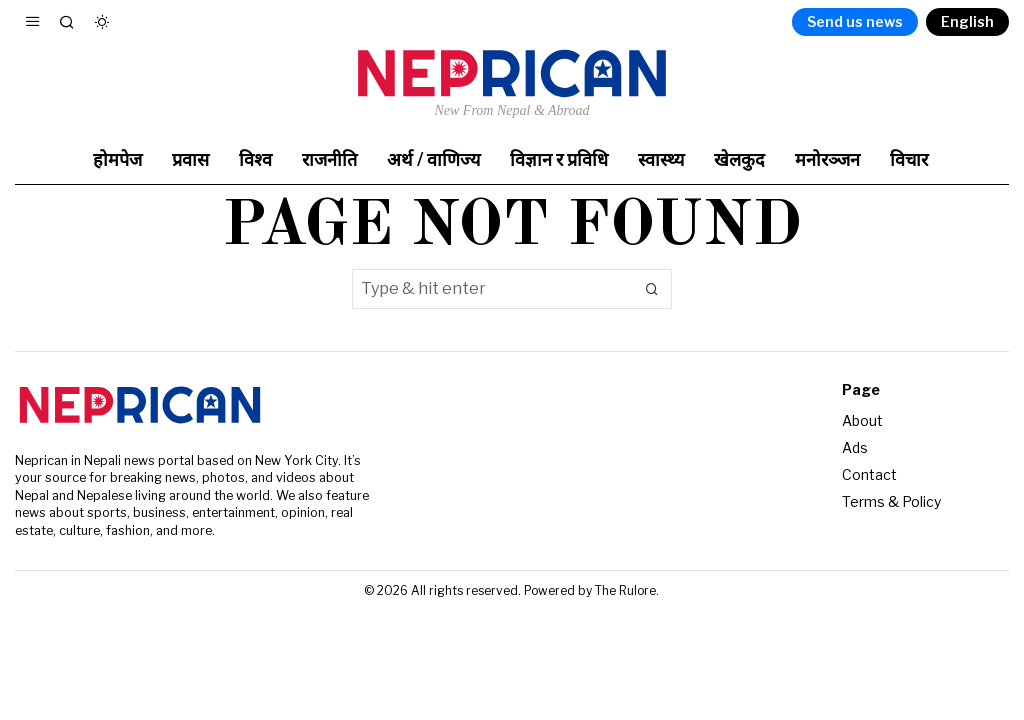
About (862, 420)
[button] (652, 289)
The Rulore (625, 590)
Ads (855, 447)
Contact (869, 474)
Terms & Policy (891, 501)
